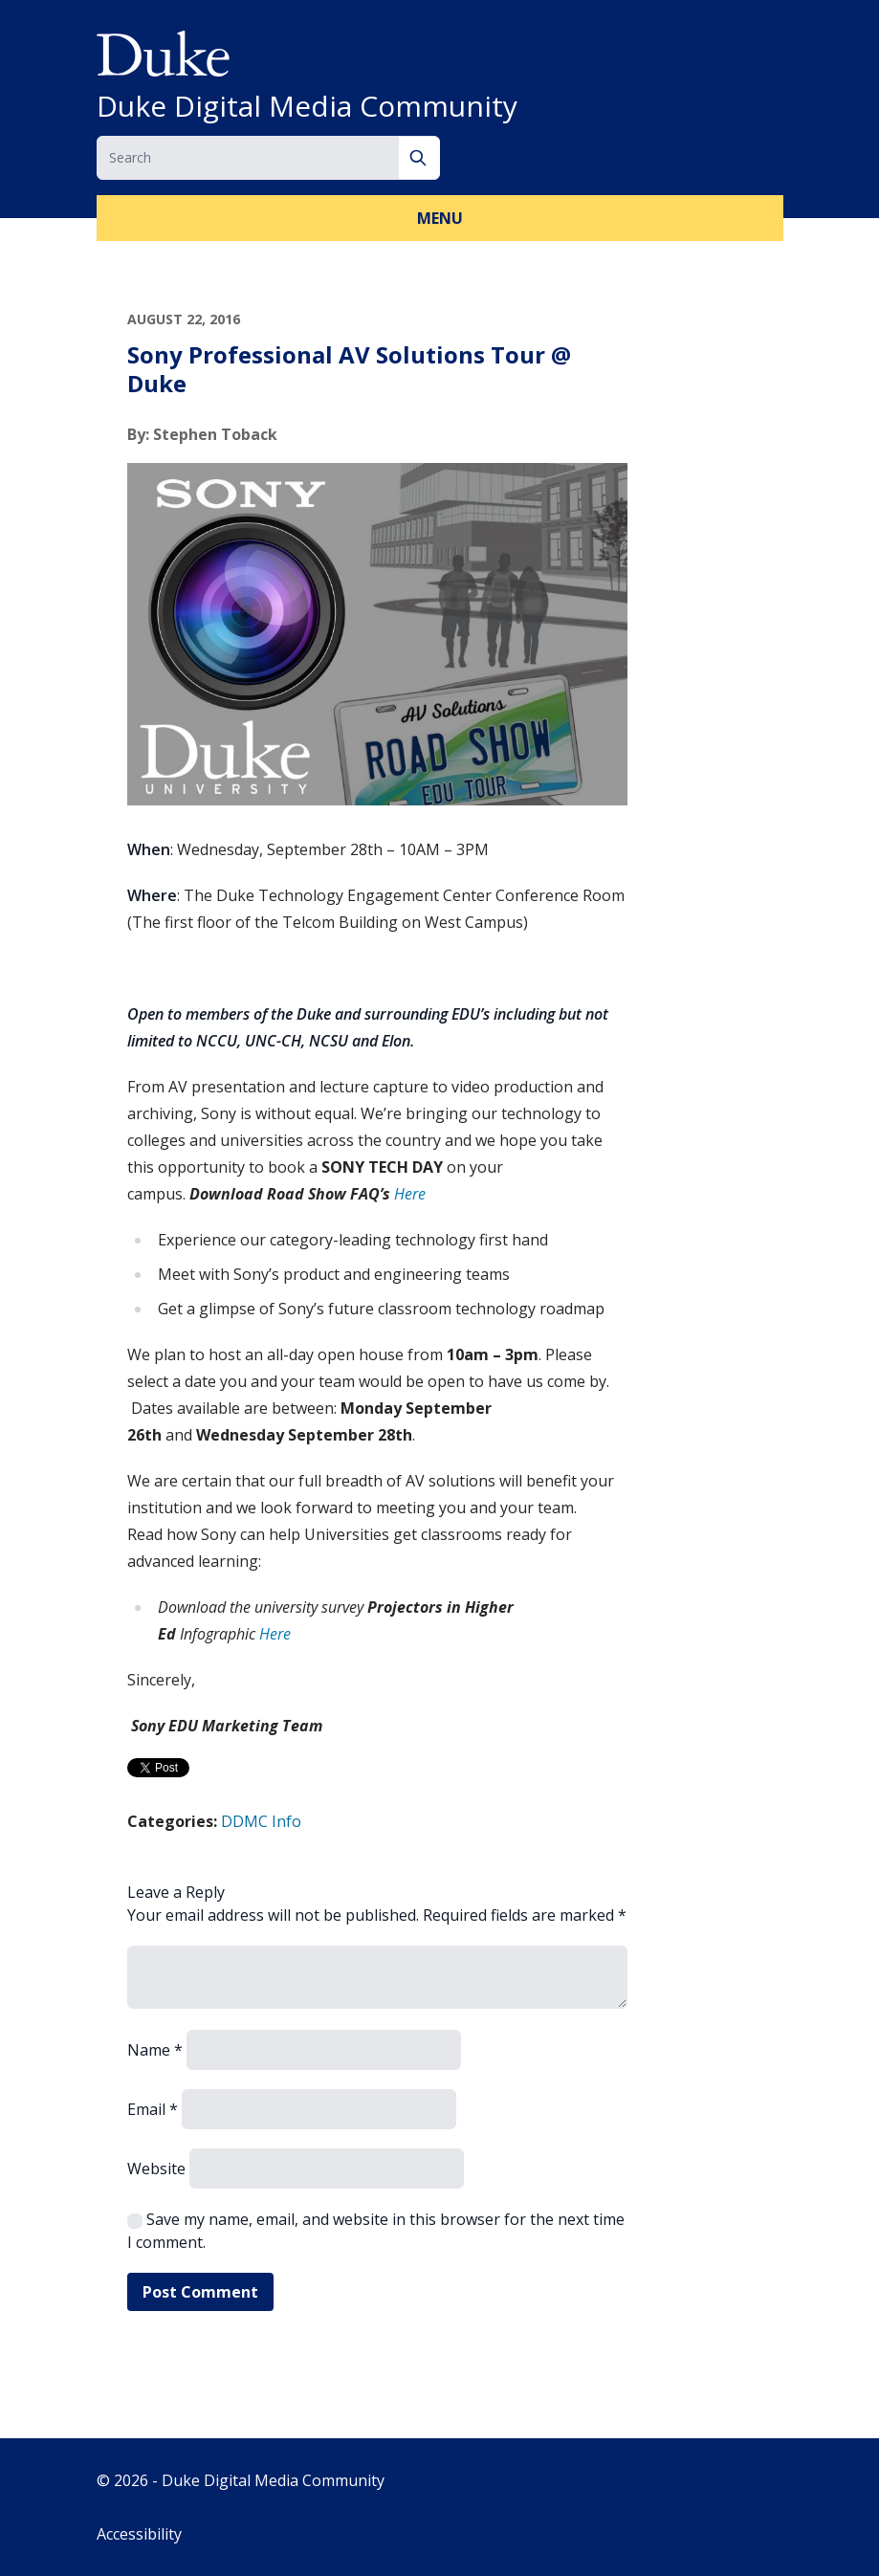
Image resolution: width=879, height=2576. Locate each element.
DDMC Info (261, 1821)
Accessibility (139, 2533)
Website (156, 2168)
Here (410, 1193)
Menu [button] (440, 218)
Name (155, 2049)
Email (152, 2109)
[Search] (419, 158)
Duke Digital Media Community (307, 106)
